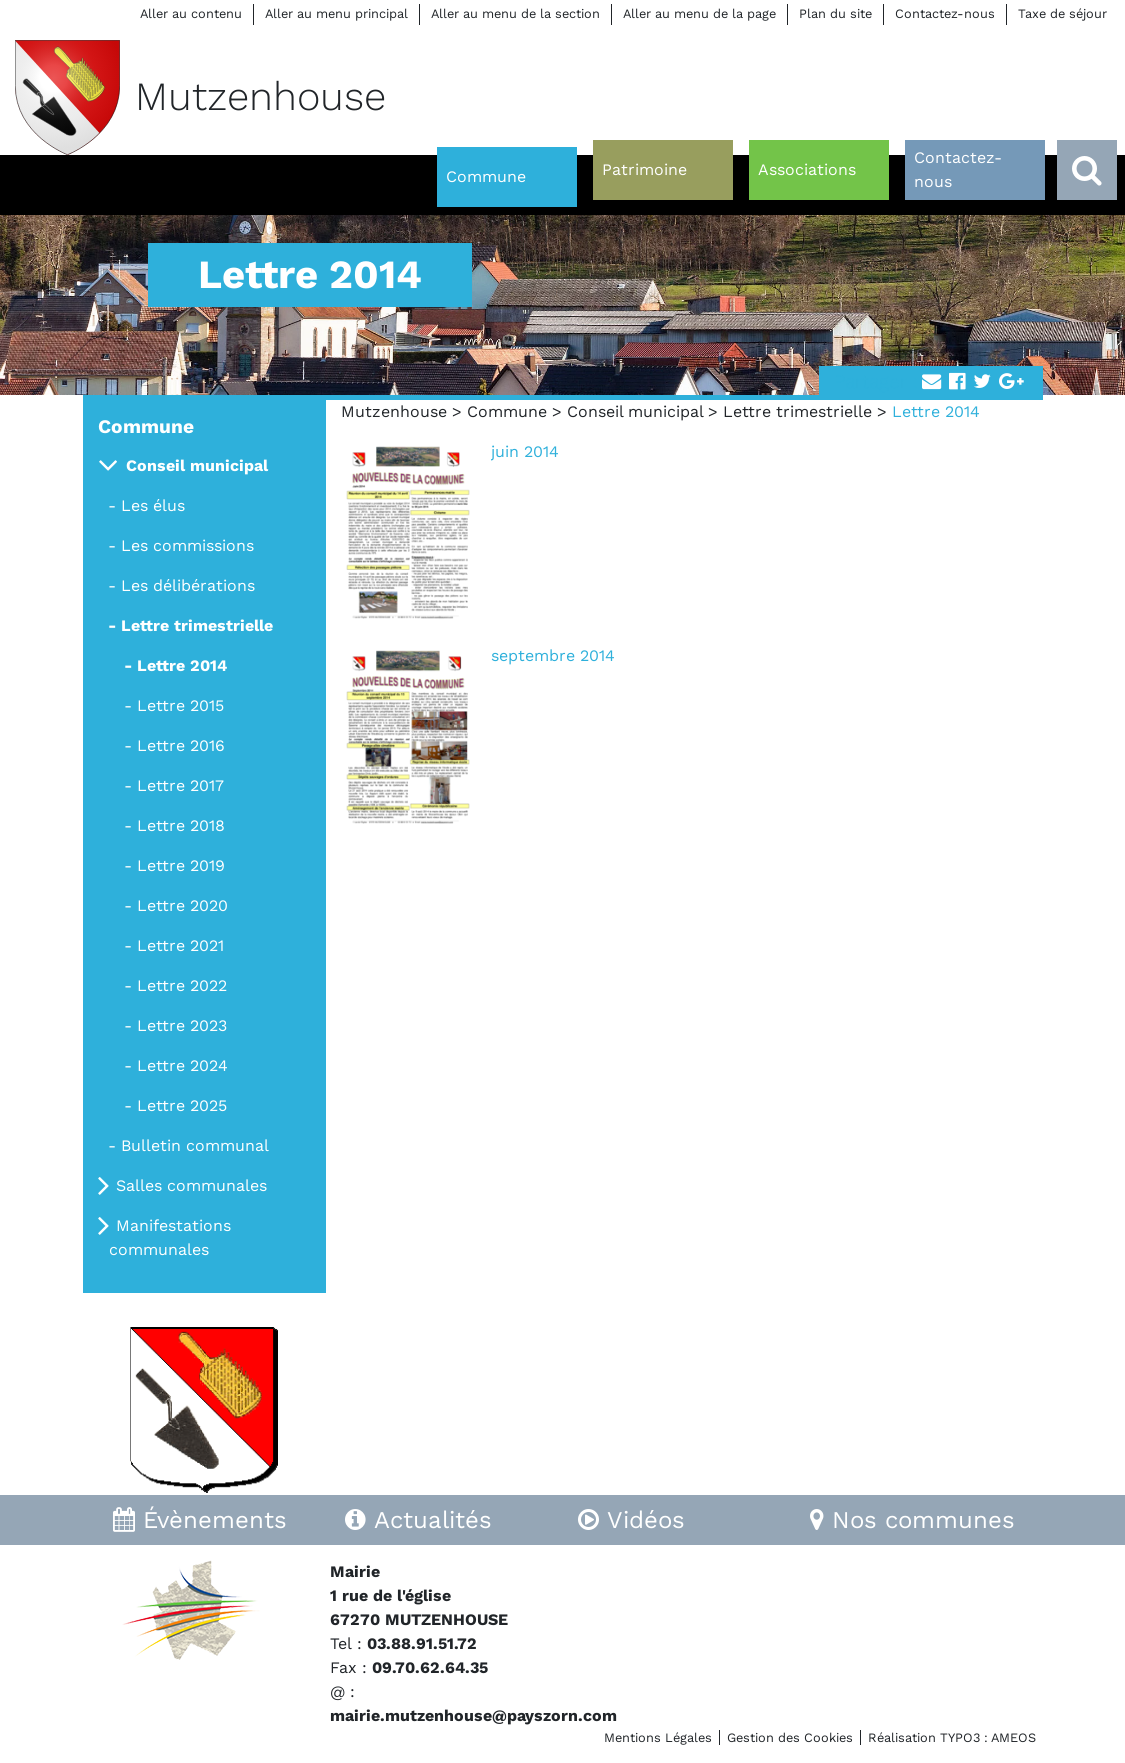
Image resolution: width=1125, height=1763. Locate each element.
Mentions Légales (658, 1737)
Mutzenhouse (394, 411)
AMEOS (1013, 1737)
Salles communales (191, 1185)
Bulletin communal (195, 1145)
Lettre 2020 (182, 905)
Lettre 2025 (182, 1105)
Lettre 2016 (181, 745)
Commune (507, 411)
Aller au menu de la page (699, 13)
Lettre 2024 (182, 1065)
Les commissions (187, 545)
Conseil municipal (635, 411)
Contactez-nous (945, 13)
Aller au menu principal (336, 13)
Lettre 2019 (181, 865)
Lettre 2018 (181, 825)
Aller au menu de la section (515, 13)
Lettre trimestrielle (797, 411)
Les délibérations (188, 585)
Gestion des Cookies (790, 1737)
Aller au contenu (191, 13)
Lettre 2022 (182, 985)
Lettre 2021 (180, 945)
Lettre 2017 (180, 785)
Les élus (153, 505)
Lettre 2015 (180, 705)
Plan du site (835, 13)
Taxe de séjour (1062, 13)
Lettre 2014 (182, 665)
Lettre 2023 (182, 1025)
